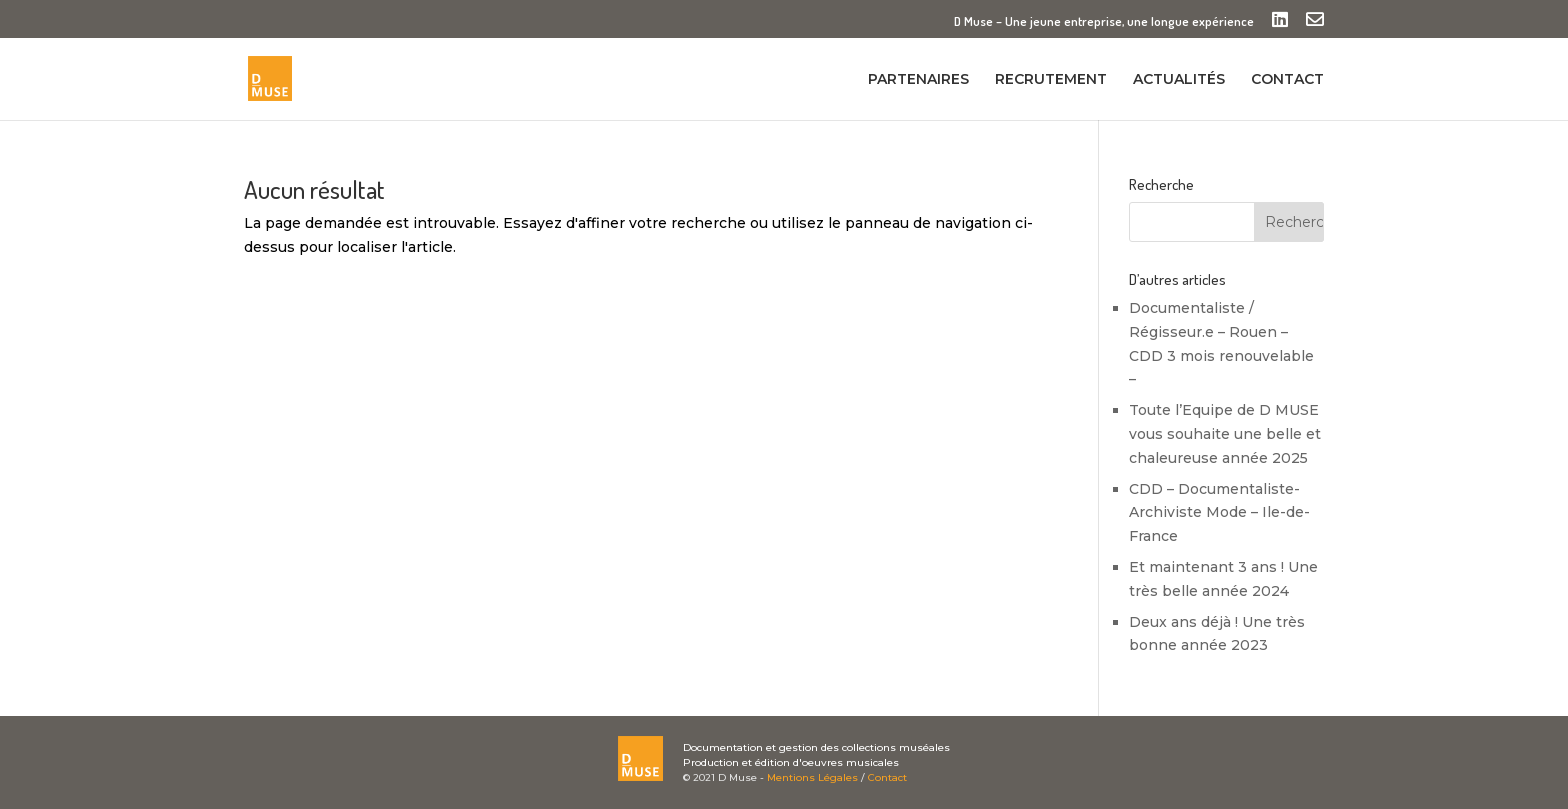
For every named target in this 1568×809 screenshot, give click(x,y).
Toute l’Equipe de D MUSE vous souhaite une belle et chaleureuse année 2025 (1225, 434)
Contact (887, 777)
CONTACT (1287, 80)
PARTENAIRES (918, 80)
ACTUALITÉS (1179, 80)
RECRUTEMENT (1051, 80)
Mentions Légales (812, 777)
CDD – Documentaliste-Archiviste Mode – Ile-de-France (1219, 513)
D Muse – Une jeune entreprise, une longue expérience (1104, 22)
